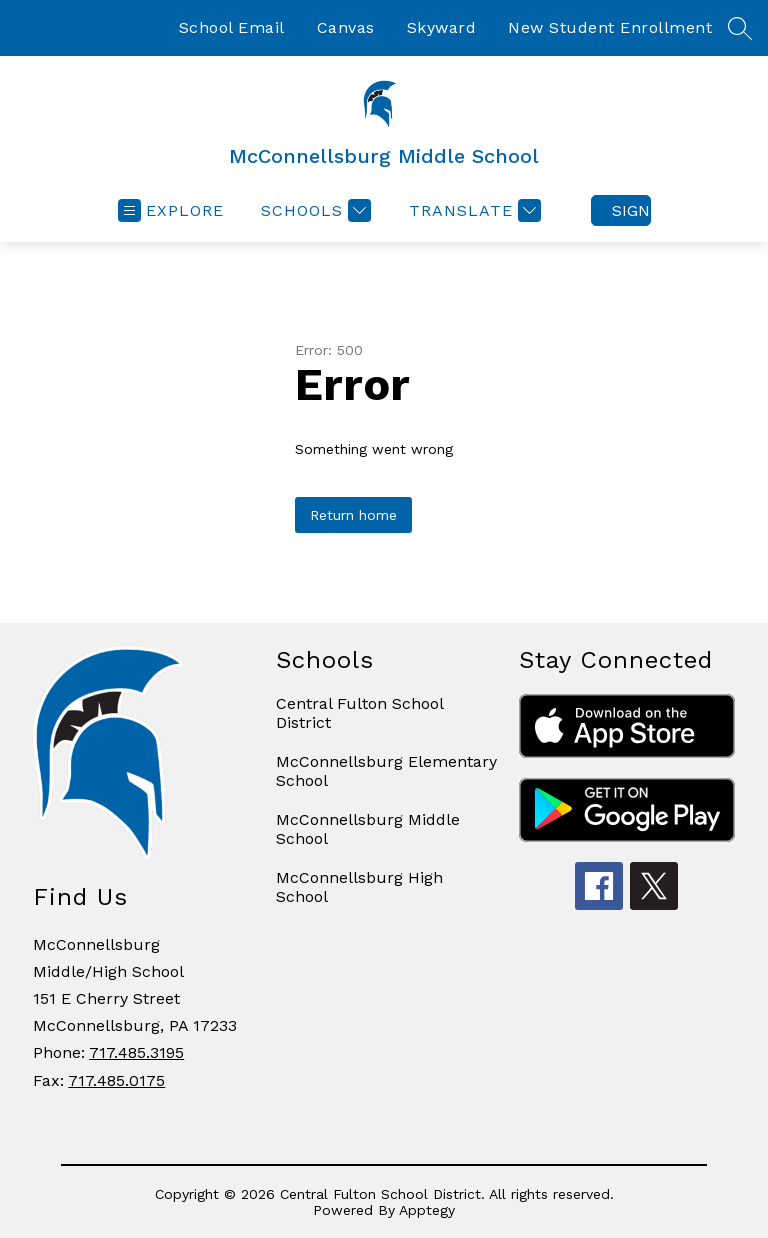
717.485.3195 (136, 1052)
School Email (232, 27)
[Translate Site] (472, 210)
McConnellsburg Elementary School (386, 771)
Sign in (631, 210)
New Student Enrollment (610, 27)
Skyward (442, 27)
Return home (353, 515)
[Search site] (740, 28)
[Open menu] (171, 210)
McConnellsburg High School (359, 887)
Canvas (346, 27)
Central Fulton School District (359, 713)
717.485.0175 (116, 1080)
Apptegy (427, 1210)
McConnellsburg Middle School (368, 829)
